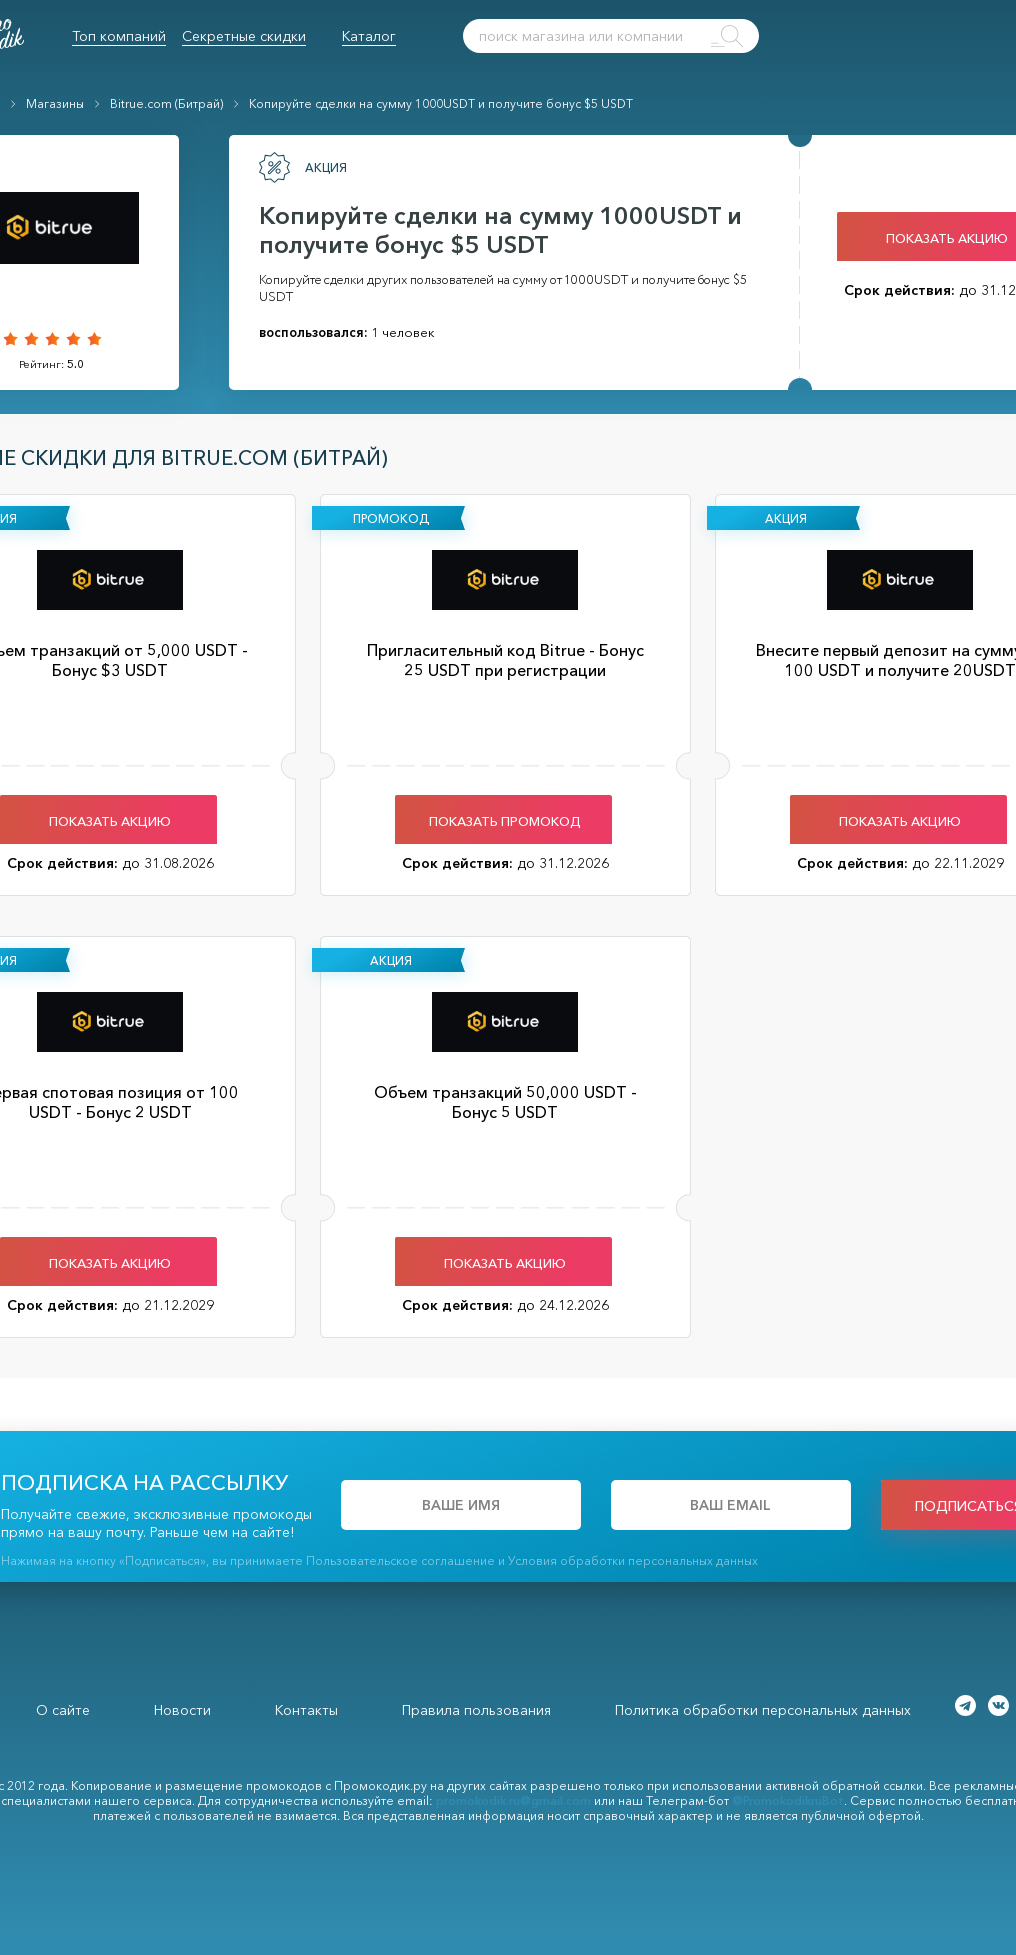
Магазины (55, 103)
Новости (182, 1710)
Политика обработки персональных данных (763, 1710)
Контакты (306, 1710)
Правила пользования (476, 1710)
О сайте (63, 1710)
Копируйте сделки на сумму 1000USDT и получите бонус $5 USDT (441, 103)
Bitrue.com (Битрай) (166, 103)
